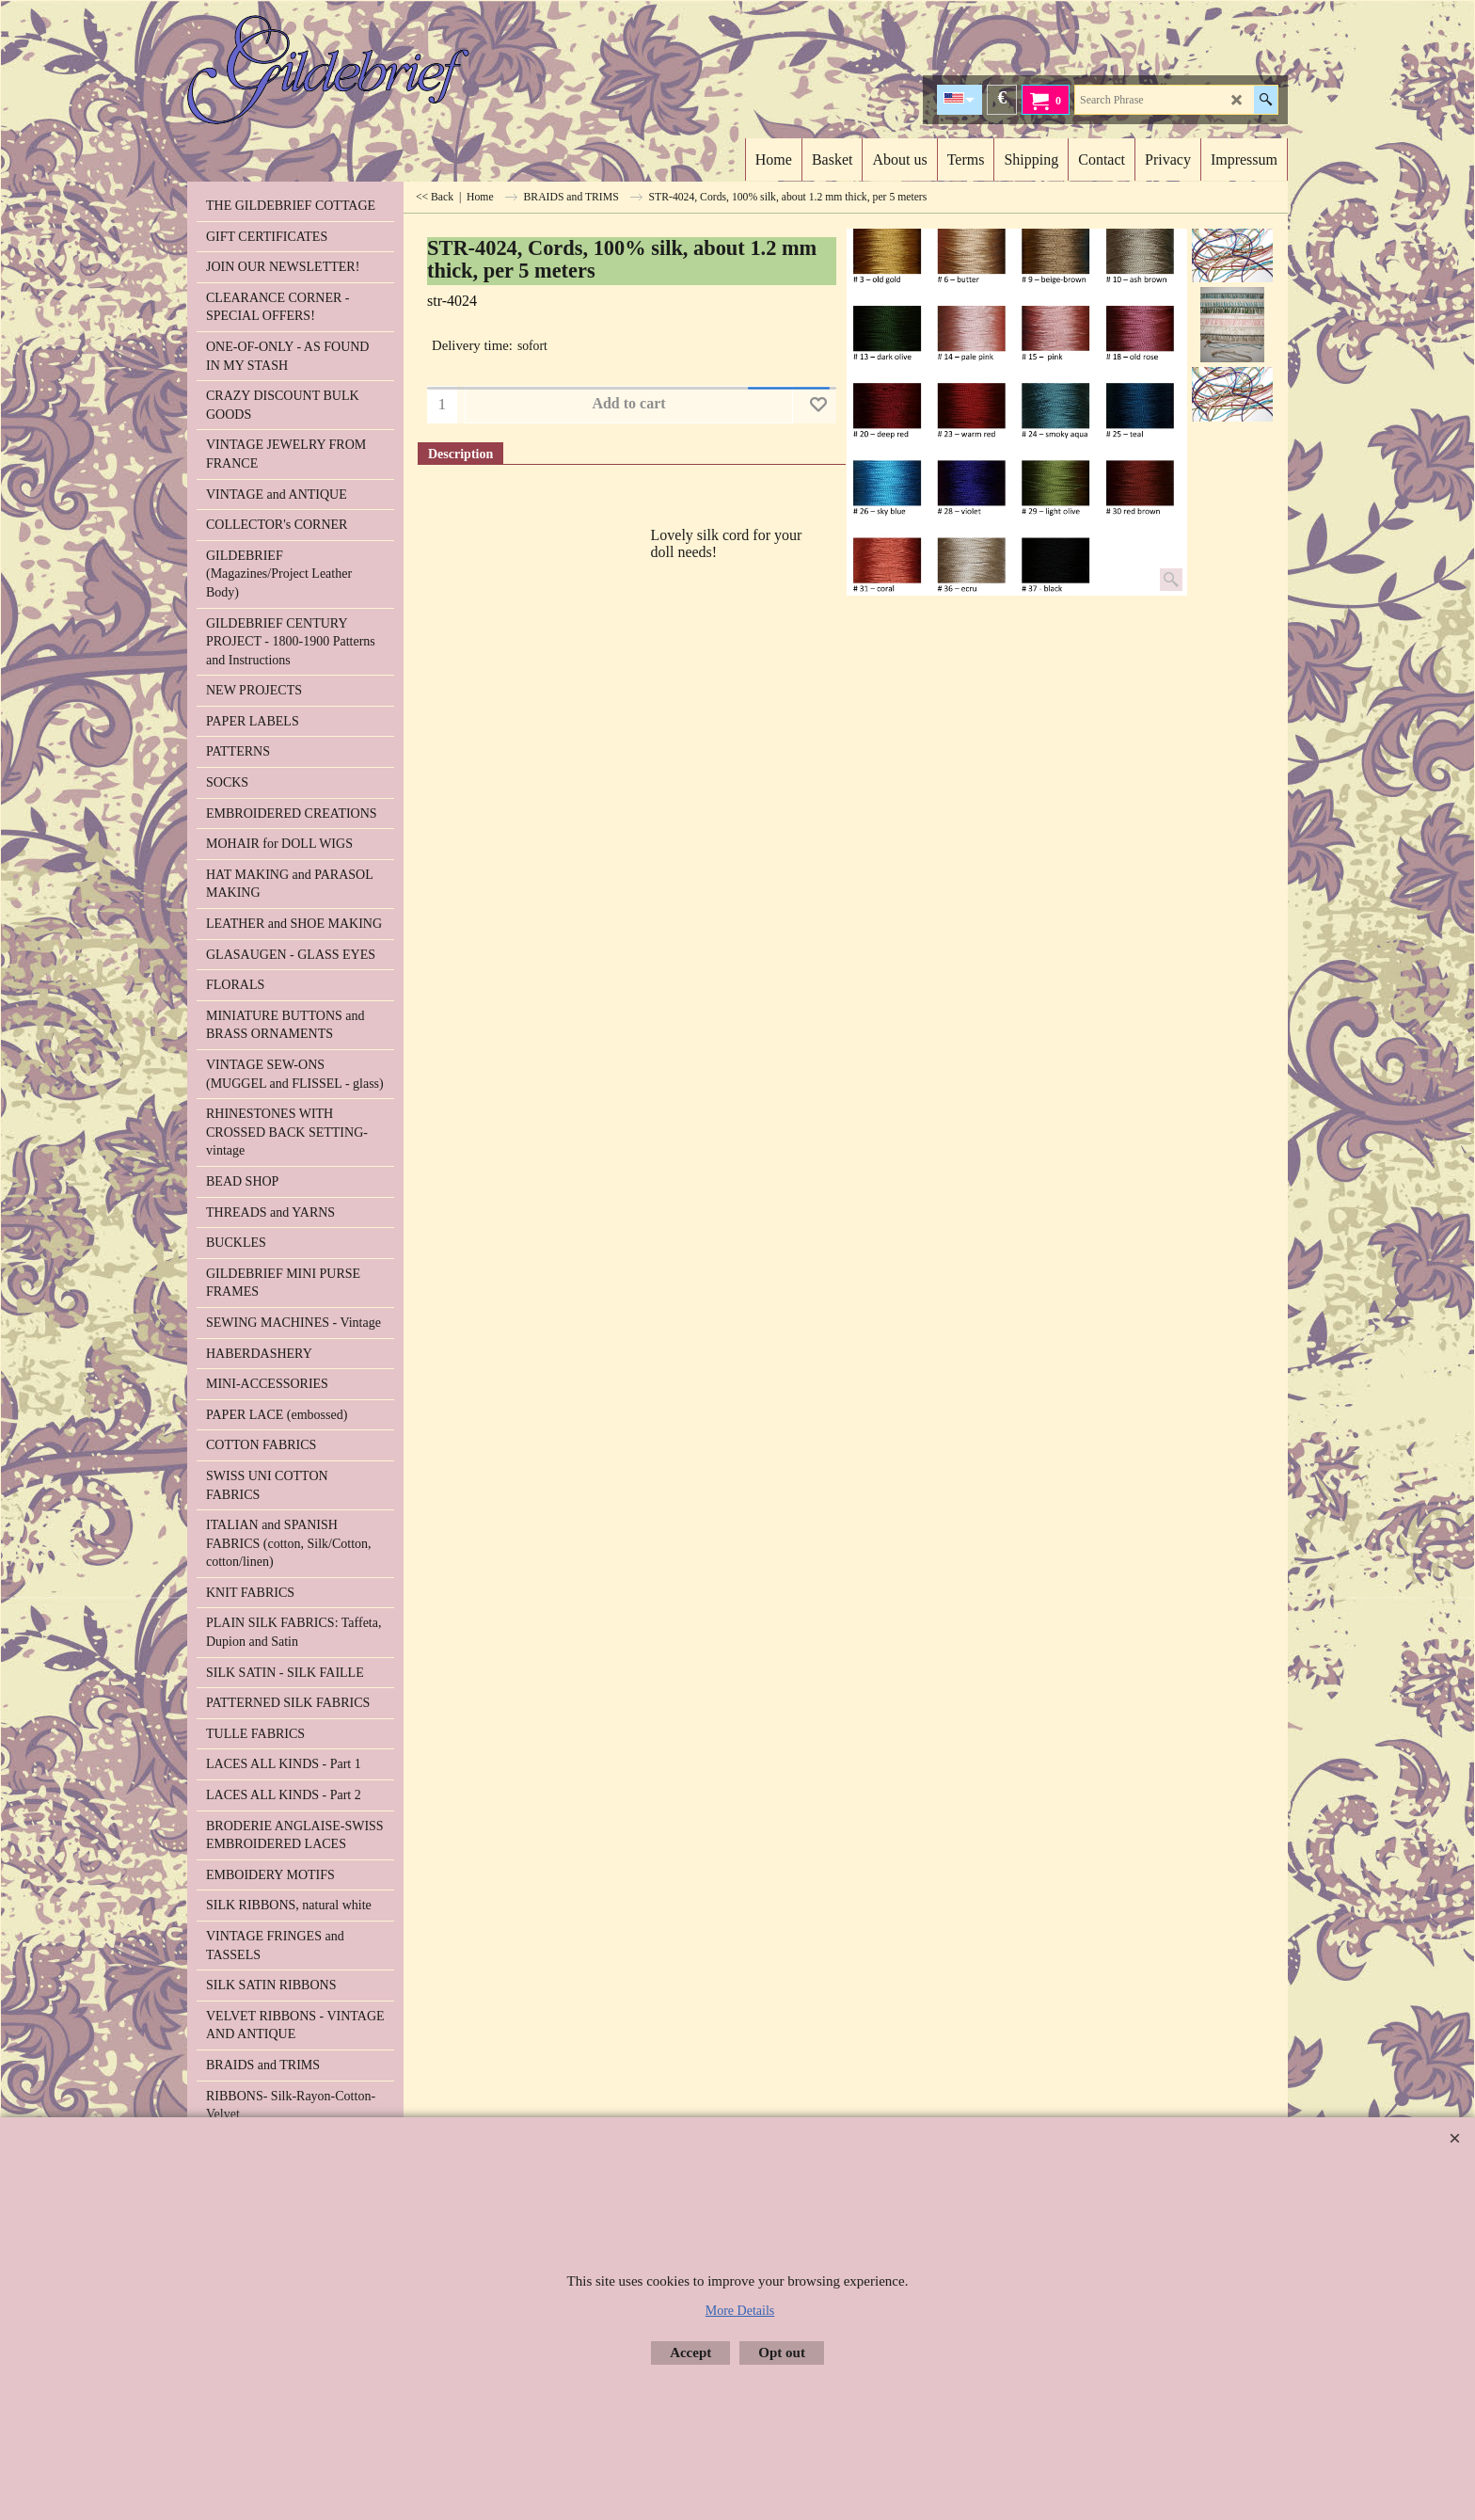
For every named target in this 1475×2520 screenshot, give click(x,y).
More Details (740, 2311)
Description (460, 454)
